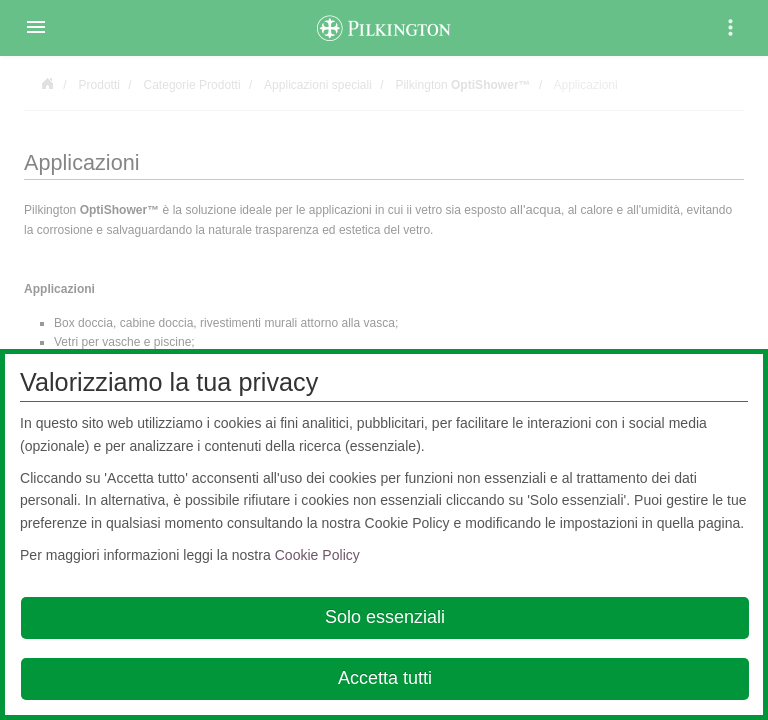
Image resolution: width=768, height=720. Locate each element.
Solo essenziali (385, 617)
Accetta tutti (385, 678)
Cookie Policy (317, 555)
